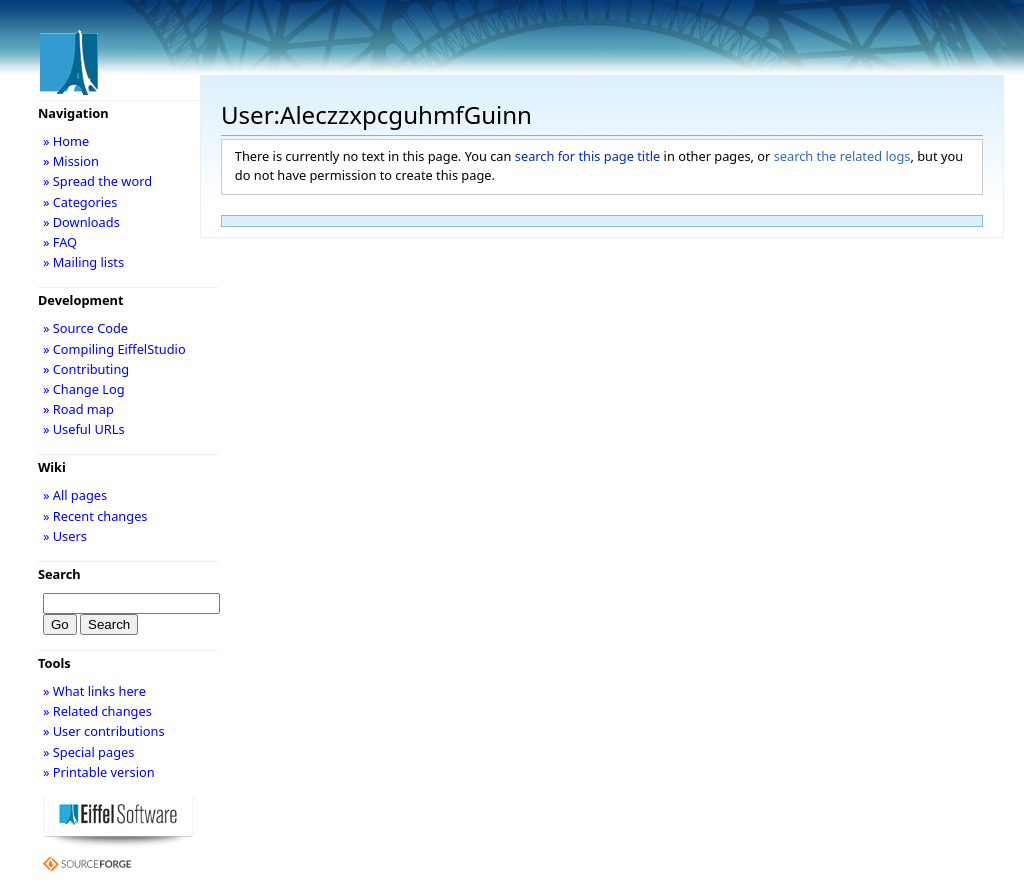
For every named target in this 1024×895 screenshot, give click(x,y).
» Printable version (99, 772)
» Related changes (97, 711)
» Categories (80, 202)
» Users (65, 536)
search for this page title (588, 156)
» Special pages (88, 752)
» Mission (71, 161)
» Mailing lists (83, 262)
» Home (66, 141)
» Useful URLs (84, 429)
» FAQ (60, 242)
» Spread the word (97, 181)
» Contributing (86, 369)
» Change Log (84, 389)
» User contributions (104, 731)
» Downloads (81, 222)
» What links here (94, 691)
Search (59, 574)
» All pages (75, 495)
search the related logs (842, 156)
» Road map (78, 409)
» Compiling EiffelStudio (114, 349)
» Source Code (85, 328)
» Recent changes (95, 516)
